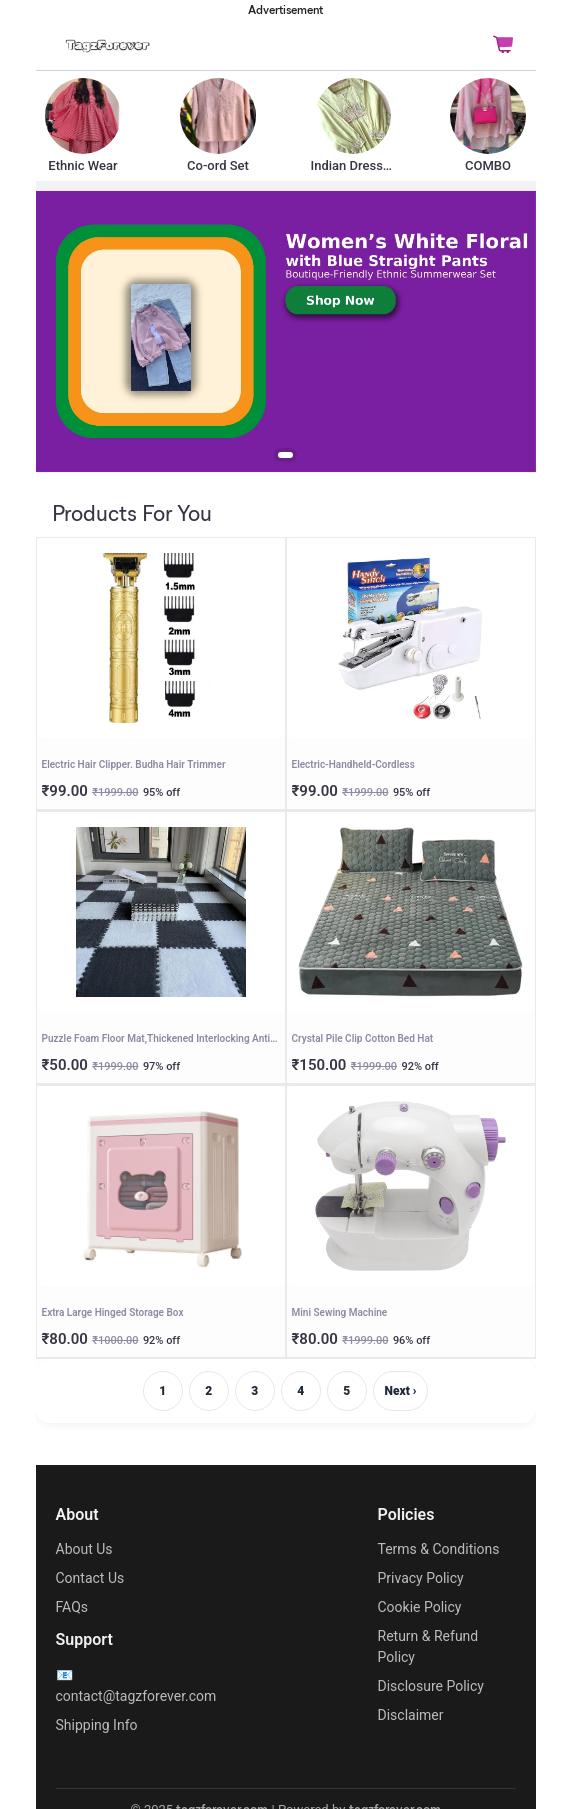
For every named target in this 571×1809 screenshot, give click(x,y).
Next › (401, 1391)
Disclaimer (411, 1715)
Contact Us (90, 1578)
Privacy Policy (421, 1578)
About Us (84, 1549)
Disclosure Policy (431, 1686)
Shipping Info (97, 1725)
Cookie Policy (420, 1607)
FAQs (72, 1607)
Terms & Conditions (439, 1549)
